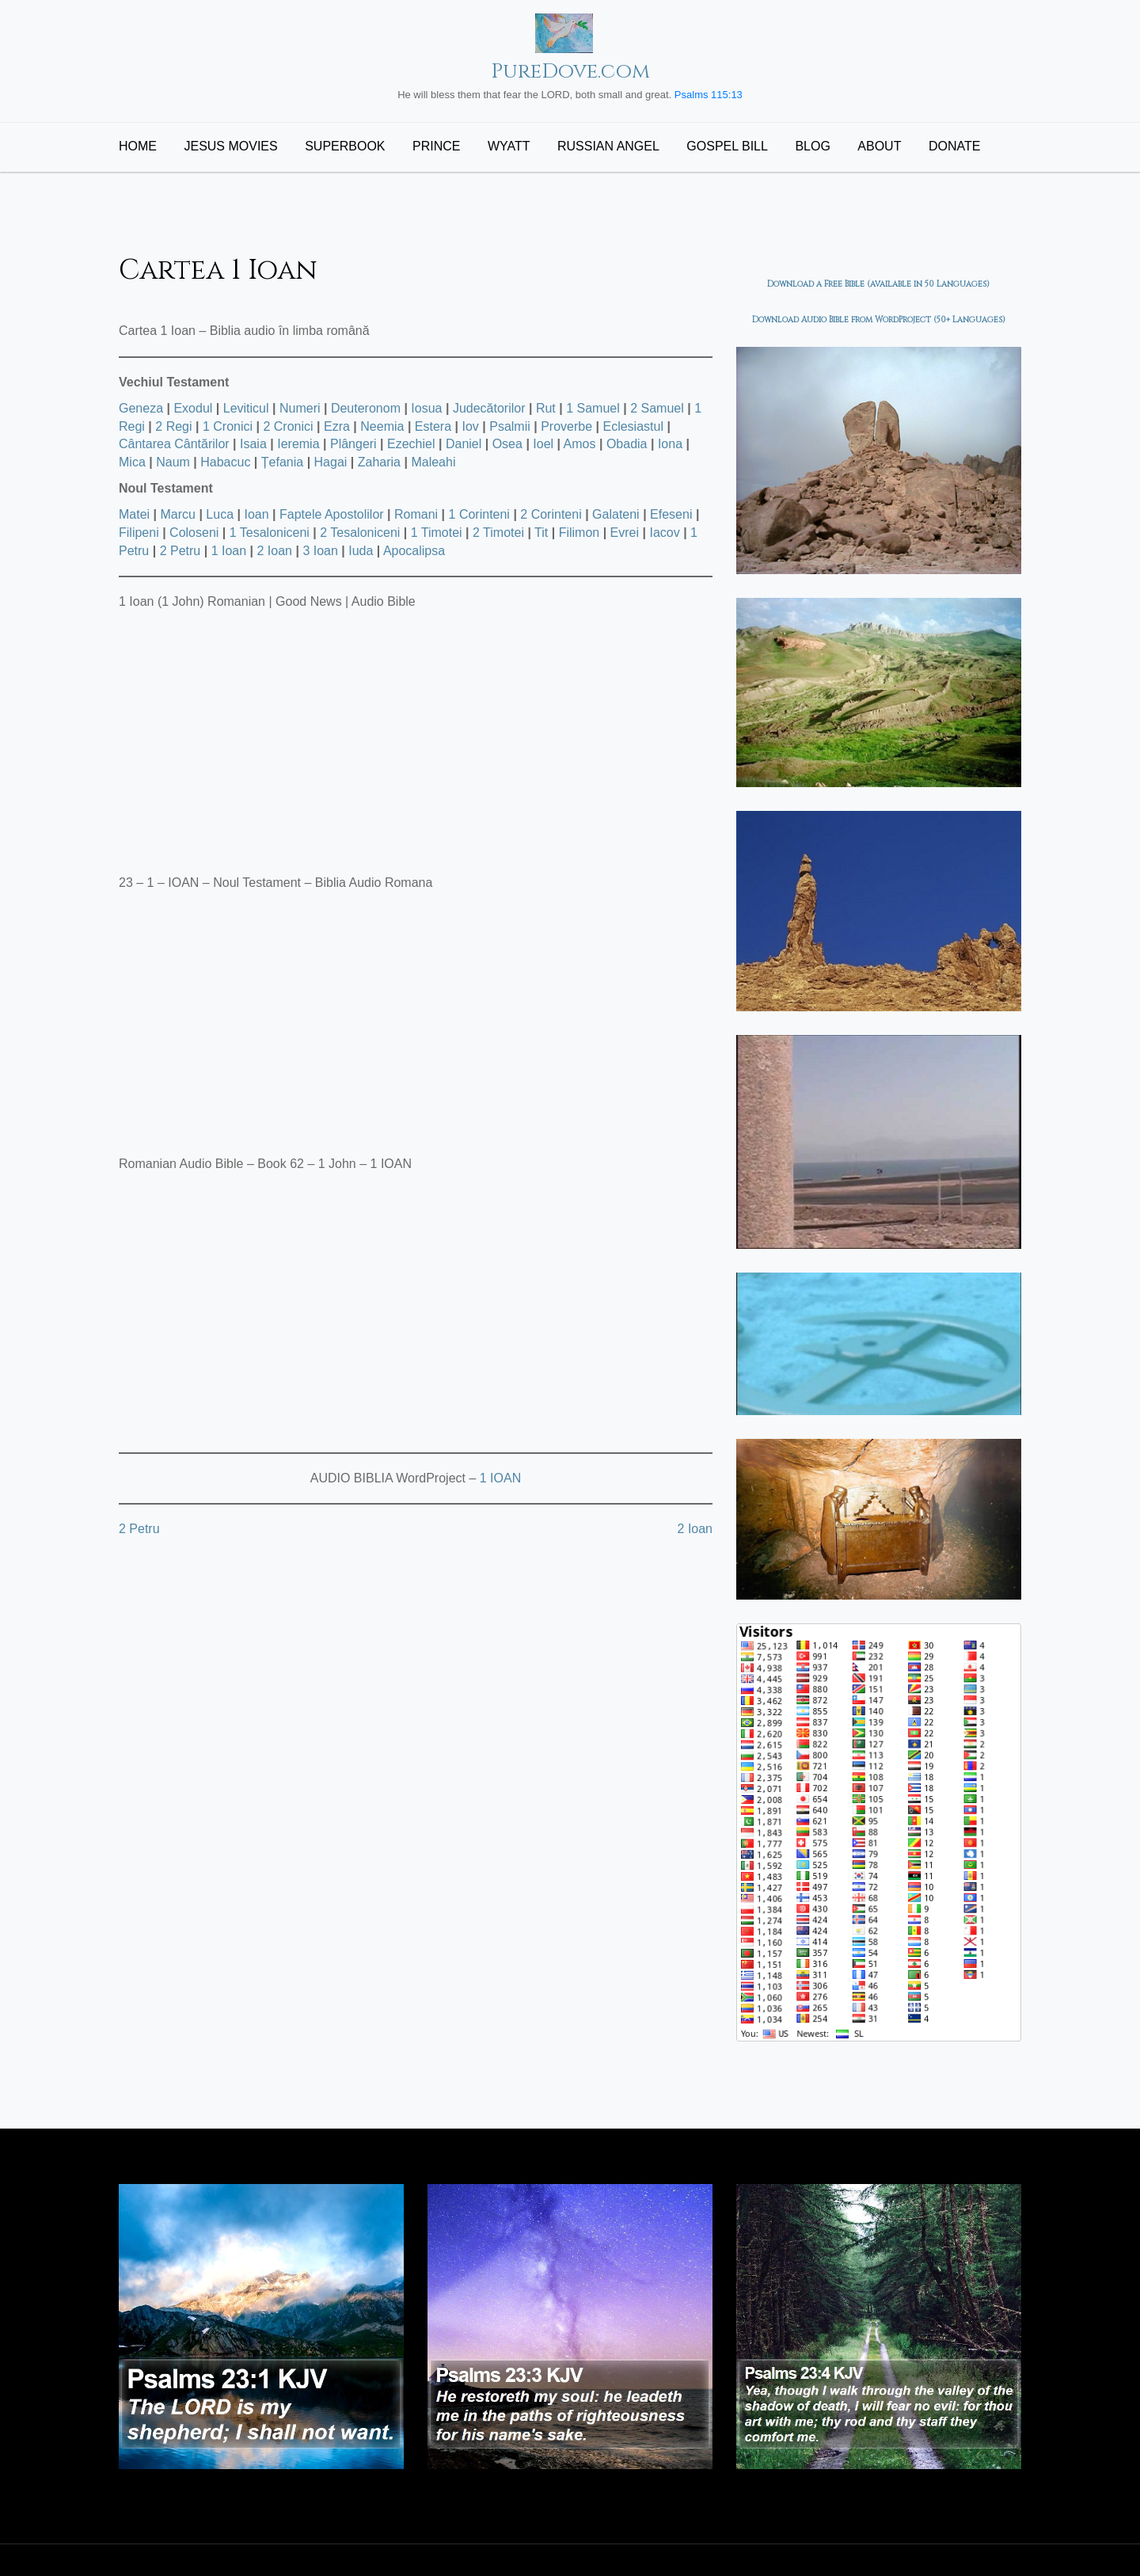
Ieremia (298, 444)
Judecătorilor (489, 408)
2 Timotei (498, 532)
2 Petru (180, 550)
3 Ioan (319, 550)
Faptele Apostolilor (331, 514)
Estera (433, 426)
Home (138, 146)
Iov (470, 426)
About (879, 146)
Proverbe (566, 426)
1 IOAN (500, 1478)
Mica (132, 462)
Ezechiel (411, 444)
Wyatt (509, 146)
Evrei (624, 532)
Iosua (426, 408)
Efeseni (671, 514)
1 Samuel (593, 408)
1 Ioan (228, 550)
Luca (220, 514)
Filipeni (139, 532)
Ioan (256, 514)
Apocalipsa (414, 550)
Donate (954, 146)
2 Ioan (274, 550)
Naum (173, 462)
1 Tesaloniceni (270, 532)
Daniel (463, 444)
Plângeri (353, 444)
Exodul (192, 408)
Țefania (282, 462)
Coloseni (193, 532)
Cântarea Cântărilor (174, 444)
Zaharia (379, 462)
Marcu (178, 514)
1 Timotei (436, 532)
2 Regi (173, 426)
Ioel (543, 444)
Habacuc (225, 462)
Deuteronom (366, 408)
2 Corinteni (550, 514)
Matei (134, 514)
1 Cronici (228, 426)
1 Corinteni (479, 514)
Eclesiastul (632, 426)
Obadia (627, 444)
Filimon (579, 532)
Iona (670, 444)
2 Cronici (288, 426)
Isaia (253, 444)
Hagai (331, 462)
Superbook (345, 146)
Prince (436, 146)
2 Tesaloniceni (360, 532)
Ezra (337, 426)
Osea (507, 444)
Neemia (382, 426)
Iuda (360, 550)
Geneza (141, 408)
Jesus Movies (230, 146)
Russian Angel (608, 146)
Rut (546, 408)
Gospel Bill (727, 146)
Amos (580, 444)
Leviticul (246, 408)
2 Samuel (657, 408)
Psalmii (509, 426)
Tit (541, 532)
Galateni (616, 514)
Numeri (300, 408)
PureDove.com (570, 72)
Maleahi (433, 462)
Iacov (664, 532)
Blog (812, 146)
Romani (416, 514)
